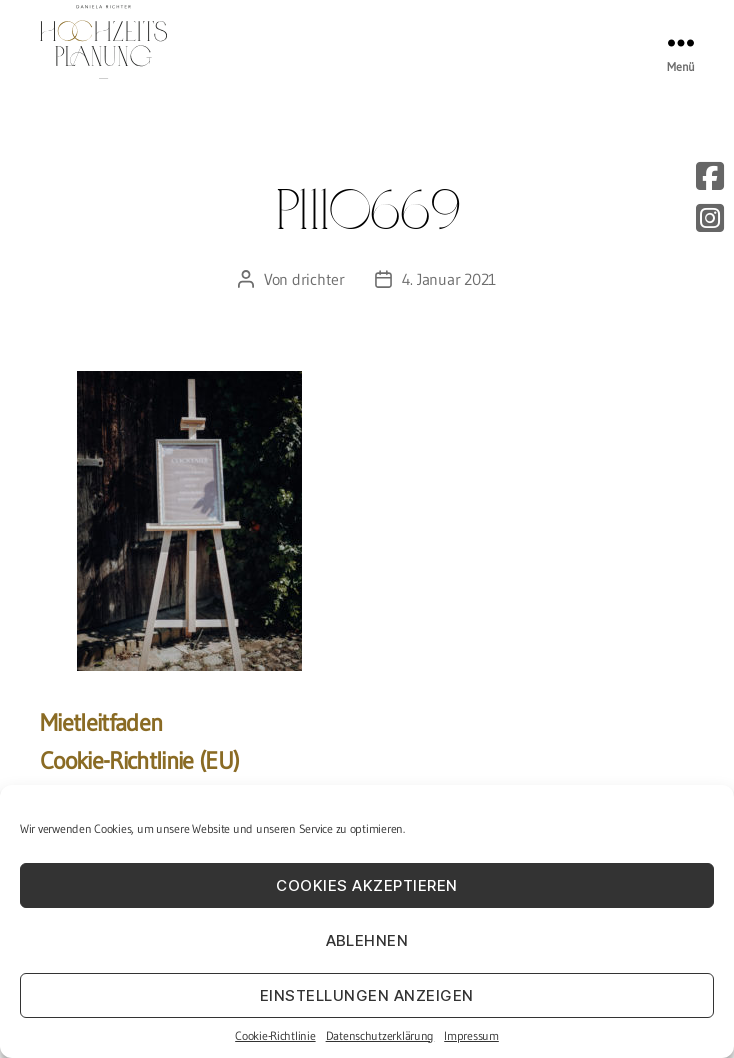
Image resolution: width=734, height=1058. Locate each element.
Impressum (471, 1035)
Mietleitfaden (101, 722)
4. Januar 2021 (449, 279)
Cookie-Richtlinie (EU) (139, 760)
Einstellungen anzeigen (367, 995)
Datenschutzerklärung (380, 1035)
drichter (318, 279)
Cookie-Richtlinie (275, 1035)
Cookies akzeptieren (367, 885)
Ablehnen (367, 940)
